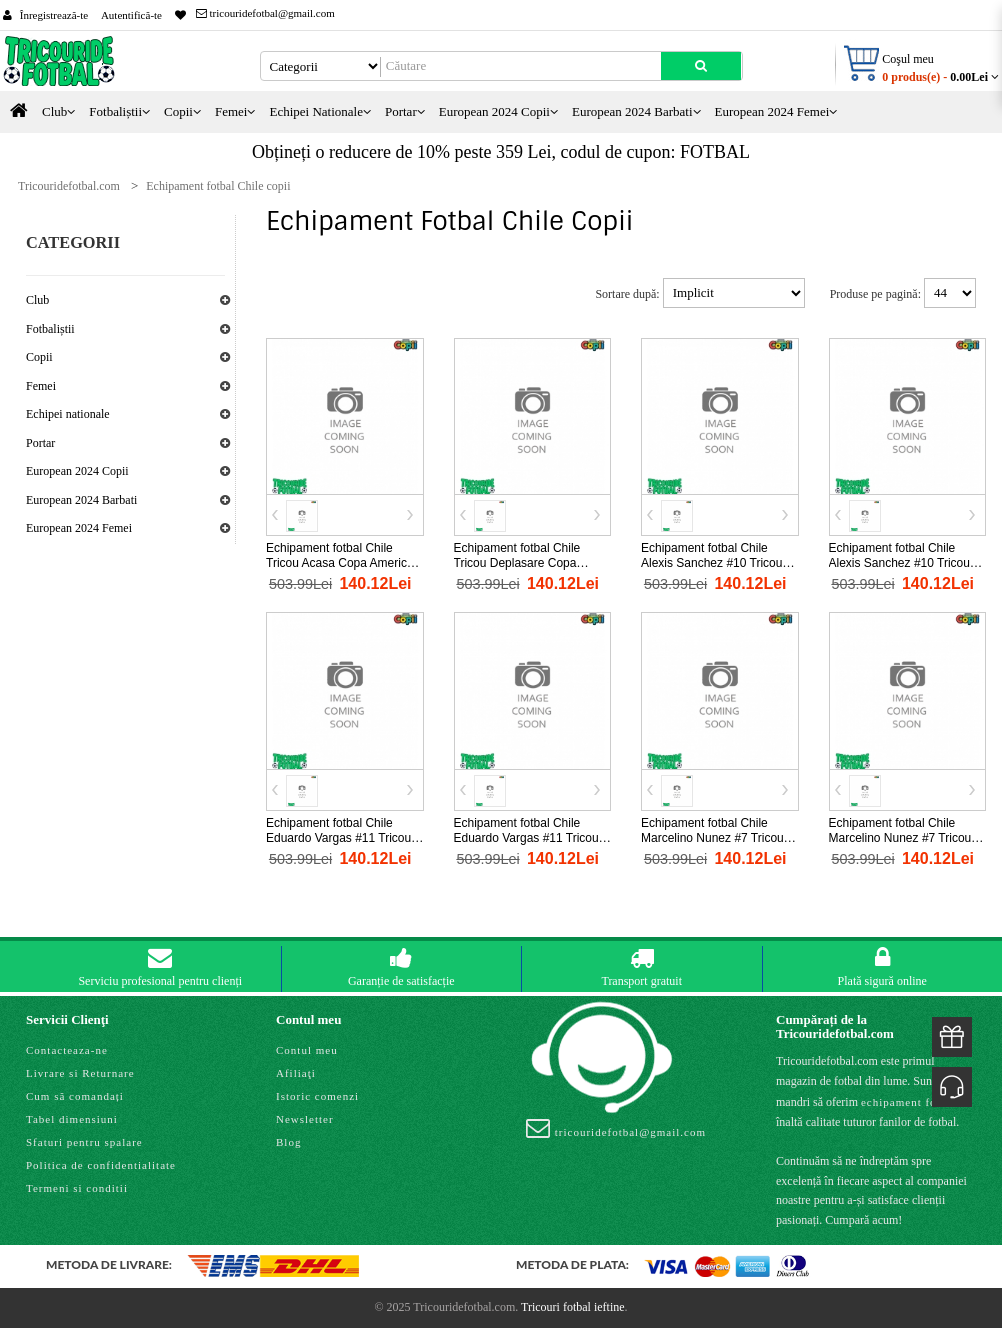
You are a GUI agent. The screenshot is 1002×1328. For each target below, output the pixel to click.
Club (37, 300)
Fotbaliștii (50, 329)
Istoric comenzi (317, 1096)
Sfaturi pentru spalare (84, 1142)
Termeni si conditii (77, 1188)
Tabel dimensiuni (72, 1119)
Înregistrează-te (54, 15)
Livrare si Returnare (80, 1073)
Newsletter (305, 1119)
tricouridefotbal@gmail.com (265, 13)
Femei (41, 386)
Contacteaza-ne (67, 1050)
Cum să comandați (75, 1096)
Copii (39, 357)
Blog (288, 1142)
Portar (40, 443)
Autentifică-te (131, 15)
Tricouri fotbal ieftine (573, 1307)
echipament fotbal (909, 1102)
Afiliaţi (296, 1073)
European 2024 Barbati (81, 500)
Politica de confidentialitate (101, 1165)
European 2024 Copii (77, 471)
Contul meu (307, 1050)
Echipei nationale (68, 414)
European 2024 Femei (79, 528)
